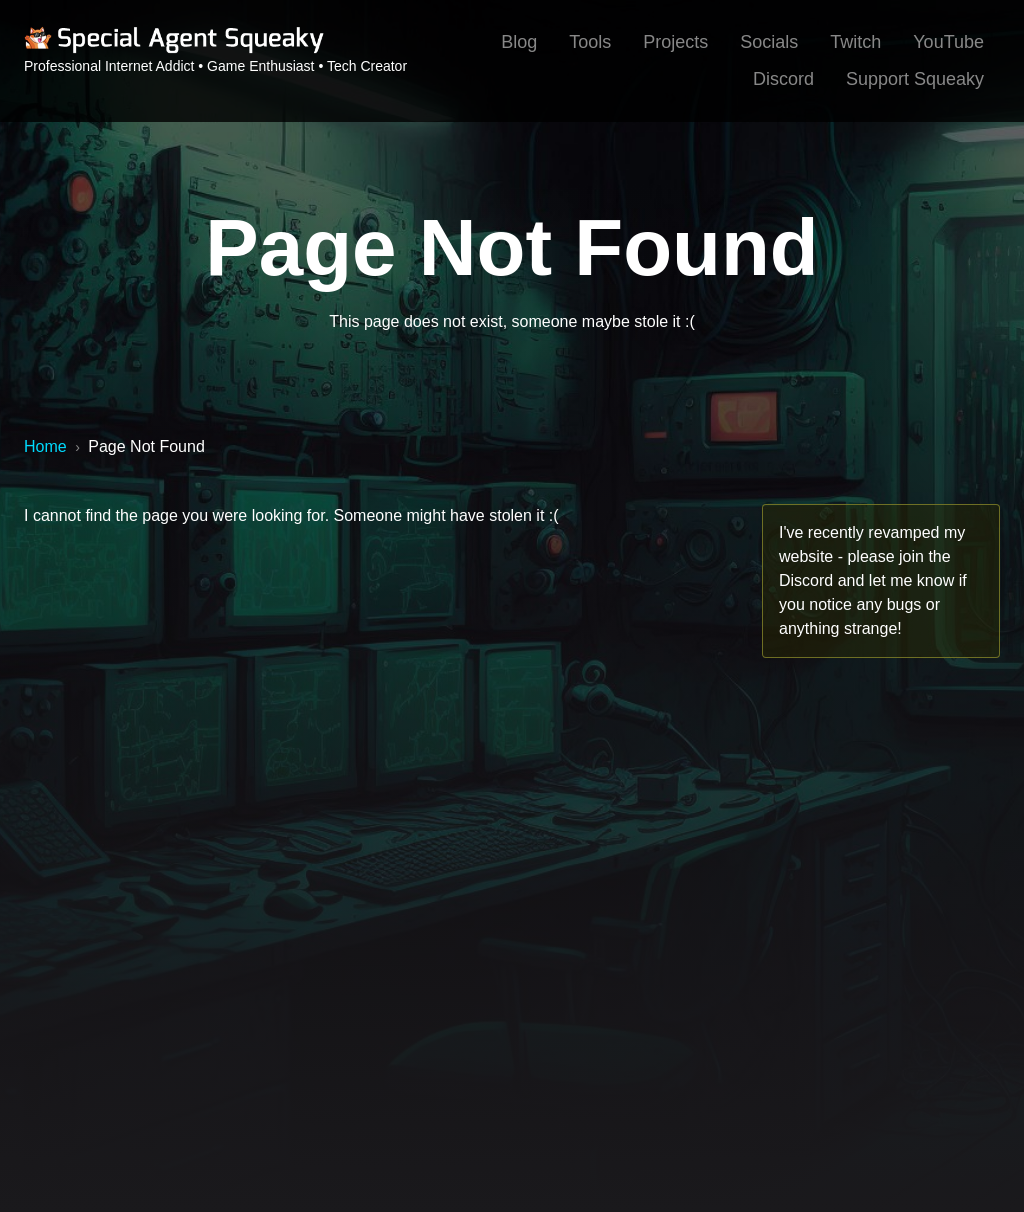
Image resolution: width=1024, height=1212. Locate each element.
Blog (519, 42)
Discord (783, 79)
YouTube (948, 42)
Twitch (855, 42)
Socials (769, 42)
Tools (590, 42)
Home (45, 446)
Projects (675, 42)
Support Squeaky (915, 79)
